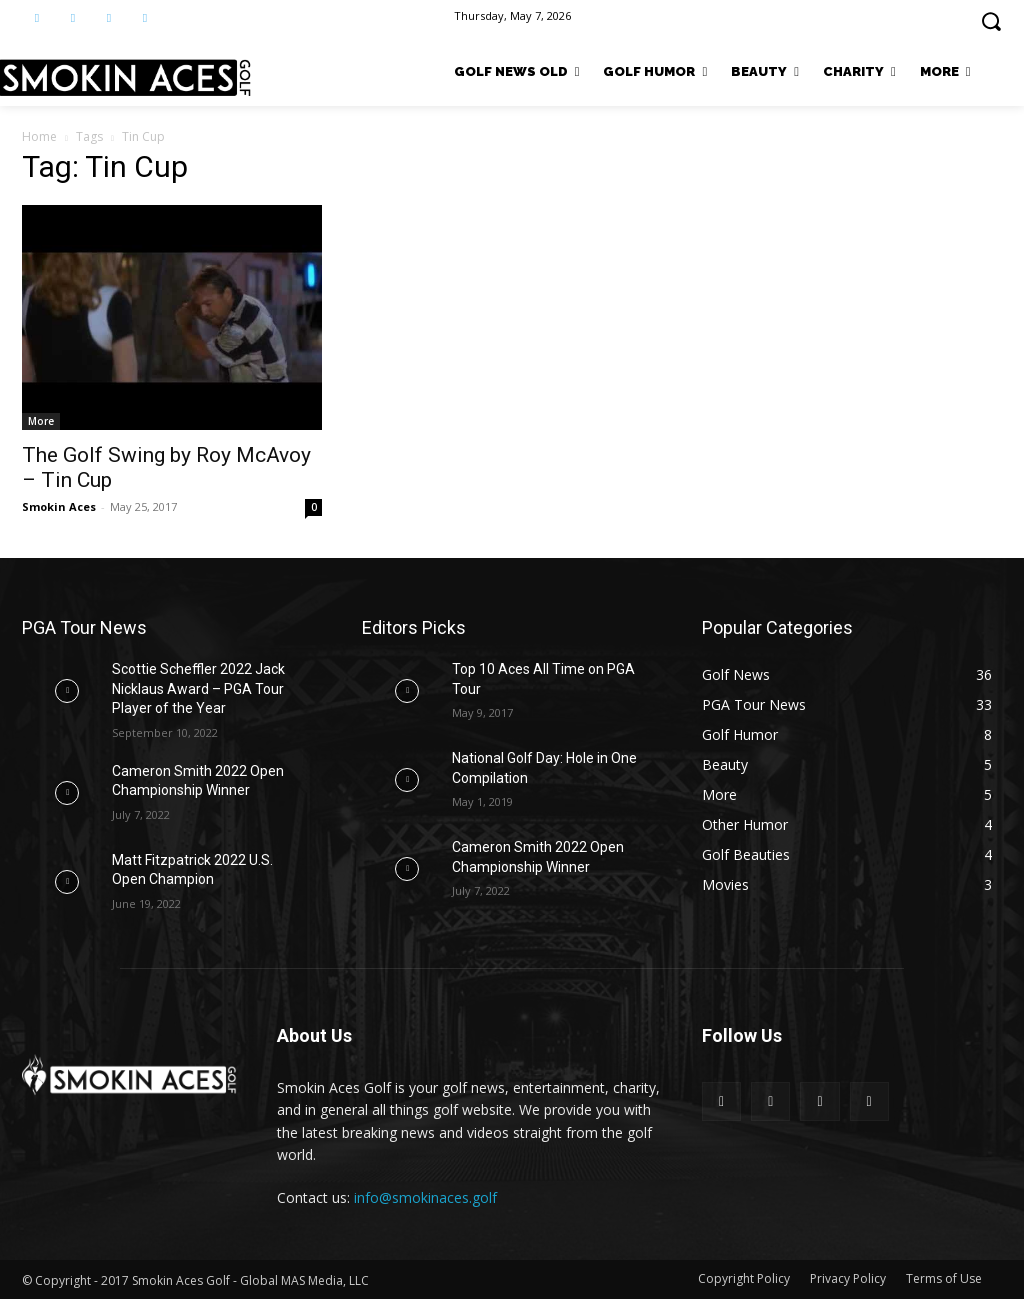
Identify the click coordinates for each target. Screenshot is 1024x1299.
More (41, 421)
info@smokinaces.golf (425, 1197)
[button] (991, 21)
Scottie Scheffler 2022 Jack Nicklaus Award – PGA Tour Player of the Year (198, 688)
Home (39, 136)
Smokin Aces (59, 506)
